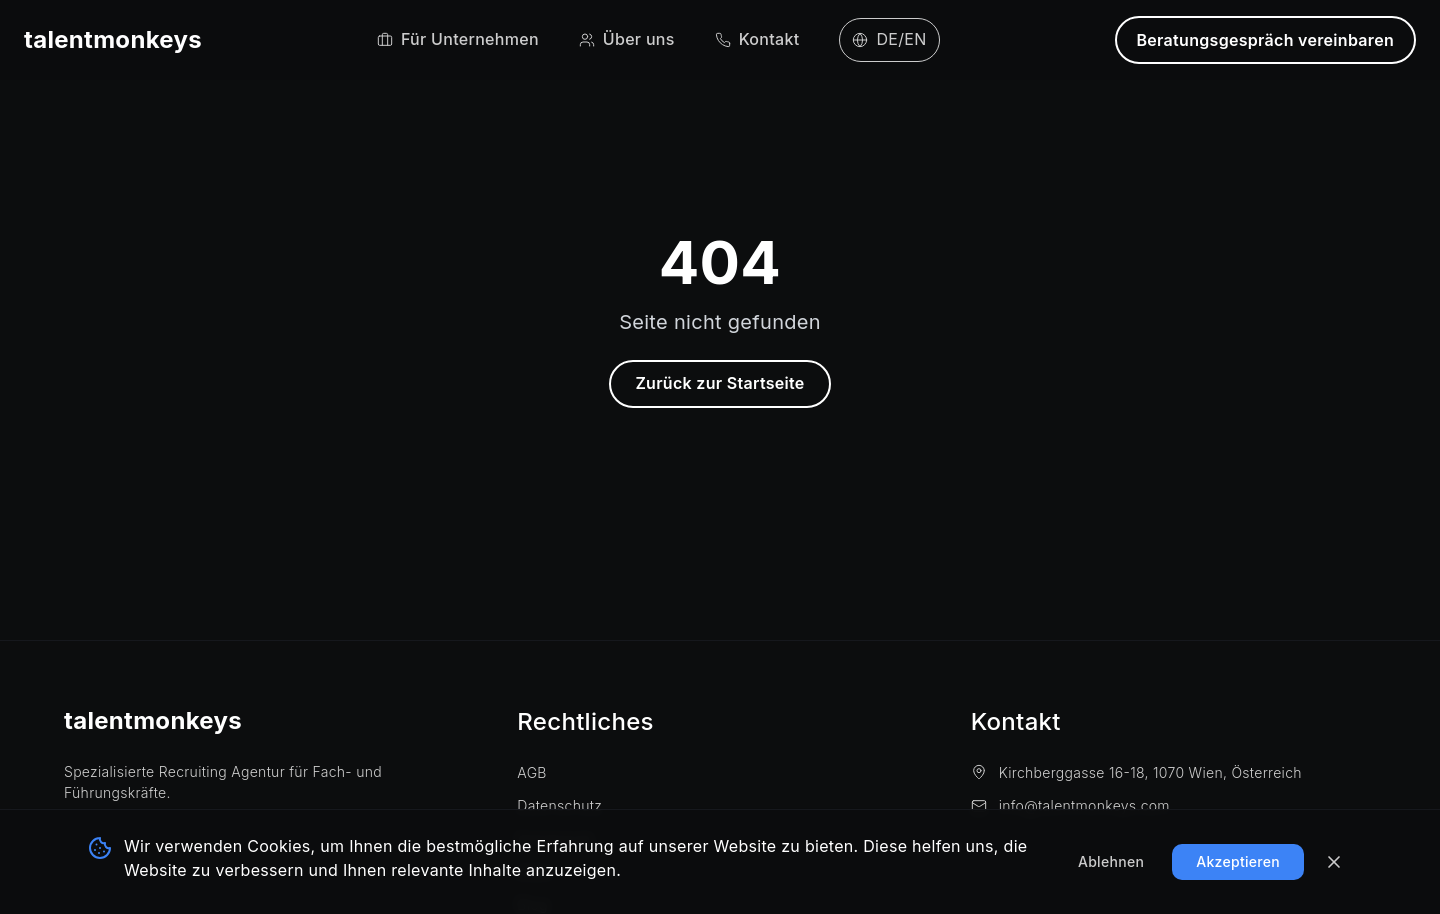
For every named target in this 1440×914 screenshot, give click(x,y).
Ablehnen (1111, 861)
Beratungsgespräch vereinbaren (1266, 40)
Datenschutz (559, 805)
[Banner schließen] (1334, 862)
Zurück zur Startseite (719, 383)
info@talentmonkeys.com (1070, 805)
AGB (531, 772)
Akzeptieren (1238, 861)
